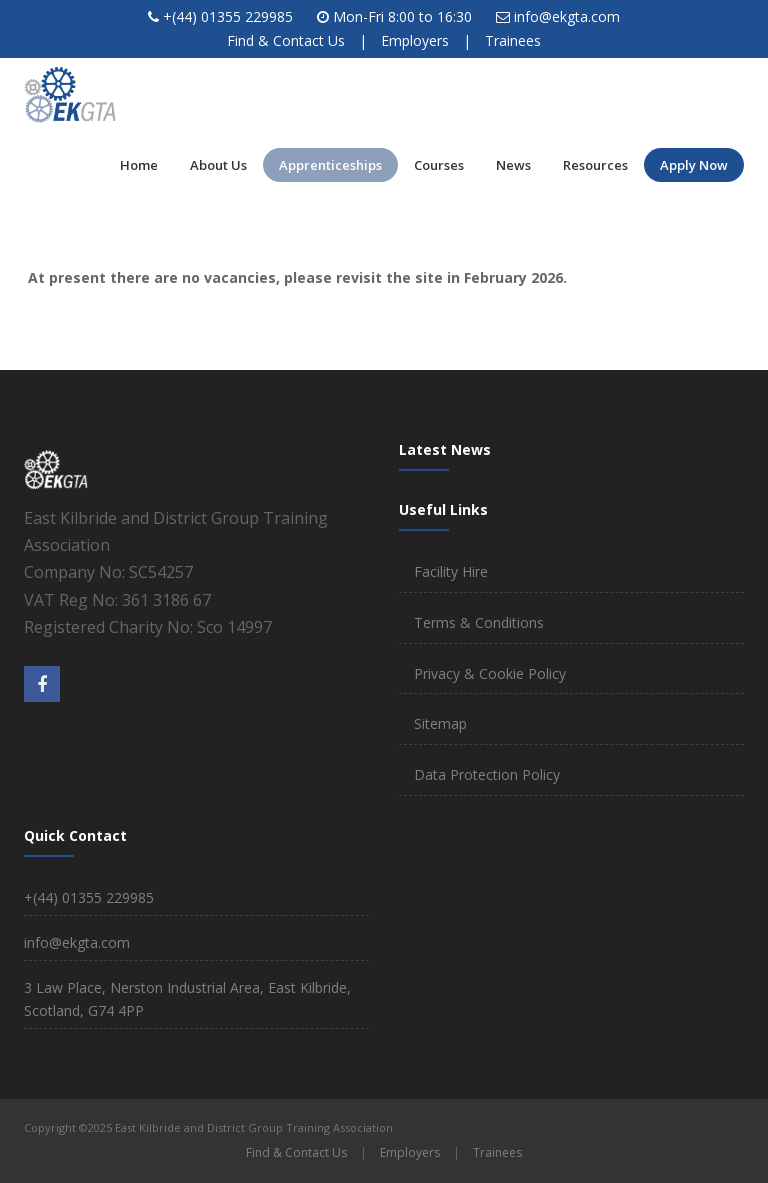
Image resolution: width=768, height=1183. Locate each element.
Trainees (513, 40)
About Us (218, 165)
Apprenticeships (330, 165)
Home (139, 165)
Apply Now (694, 165)
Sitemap (440, 723)
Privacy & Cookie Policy (490, 673)
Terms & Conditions (479, 622)
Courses (439, 165)
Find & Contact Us (286, 40)
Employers (415, 40)
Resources (595, 165)
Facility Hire (451, 571)
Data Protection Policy (487, 774)
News (513, 165)
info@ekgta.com (567, 16)
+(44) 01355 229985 (228, 16)
